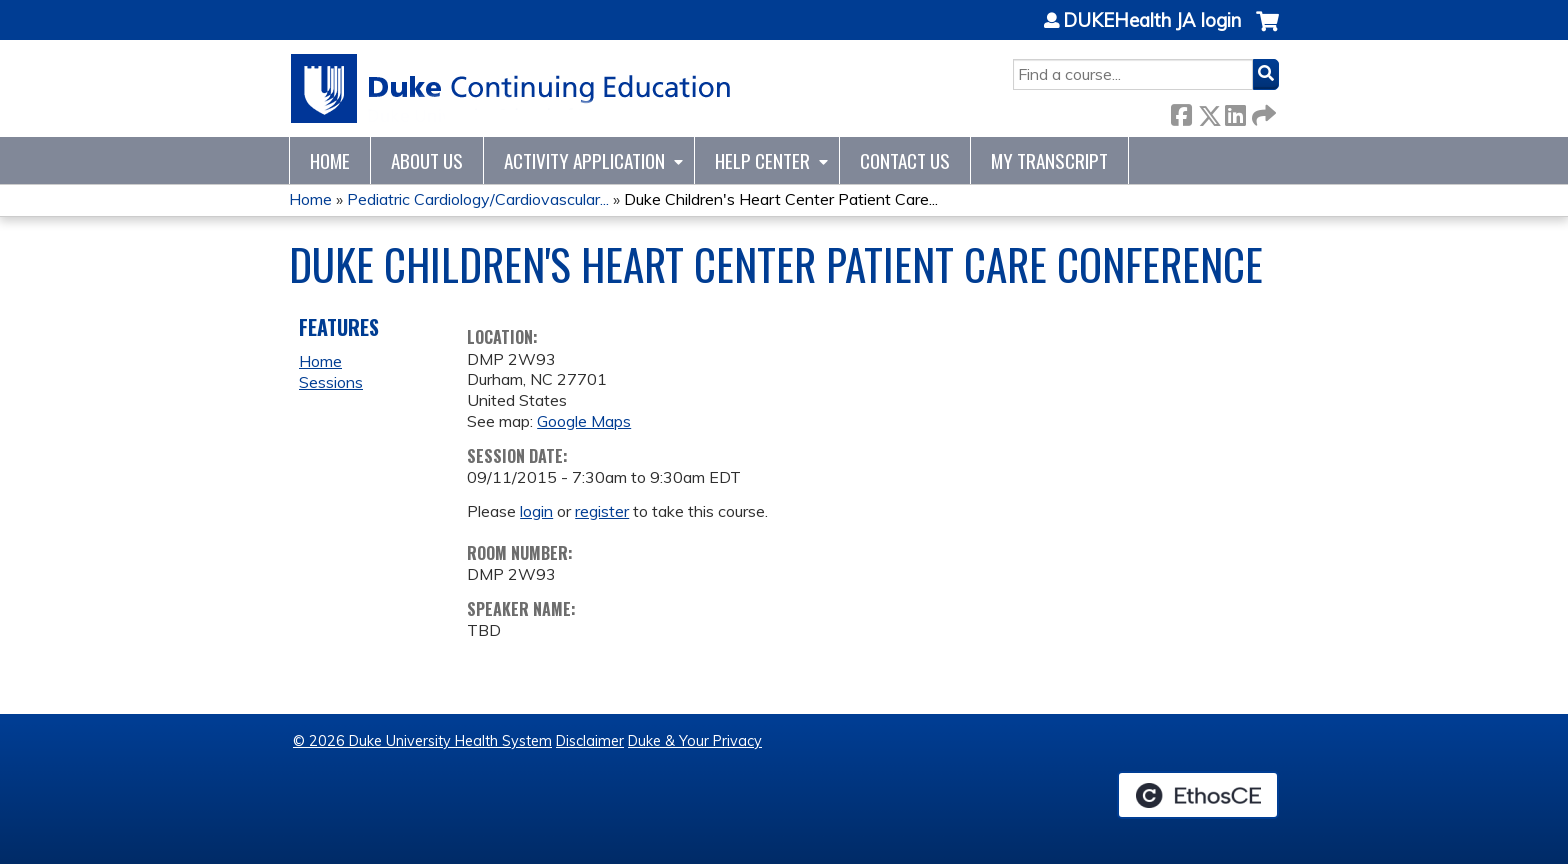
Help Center (762, 160)
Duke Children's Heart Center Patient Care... (781, 199)
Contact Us (905, 160)
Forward (1262, 111)
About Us (427, 160)
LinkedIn (1235, 111)
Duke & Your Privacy (695, 741)
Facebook (1181, 111)
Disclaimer (590, 741)
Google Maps (584, 421)
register (602, 511)
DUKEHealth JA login (1152, 21)
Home (330, 160)
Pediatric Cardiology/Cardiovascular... (478, 199)
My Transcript (1049, 160)
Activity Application (584, 160)
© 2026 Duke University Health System (422, 741)
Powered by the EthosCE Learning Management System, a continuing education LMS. (1198, 795)
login (536, 511)
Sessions (331, 382)
